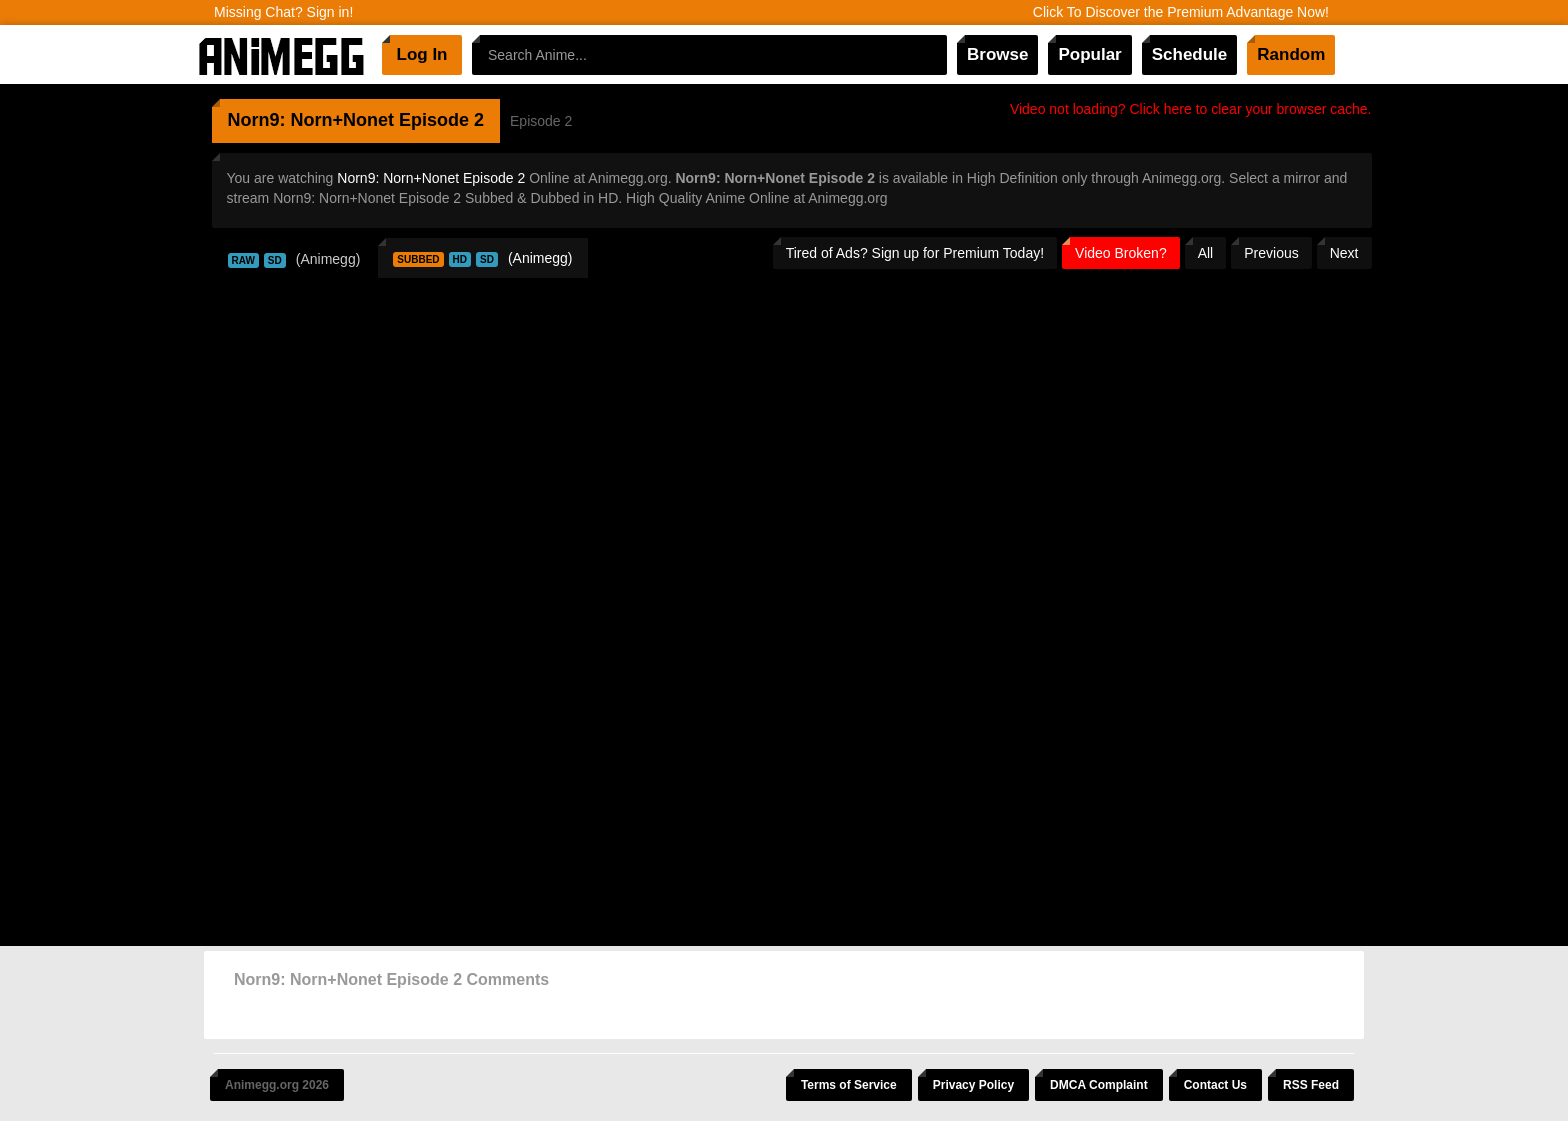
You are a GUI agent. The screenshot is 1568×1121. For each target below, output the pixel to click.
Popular (1089, 54)
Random (1291, 54)
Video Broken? (1121, 253)
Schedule (1190, 54)
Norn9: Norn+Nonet (311, 120)
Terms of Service (849, 1085)
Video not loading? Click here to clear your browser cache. (1191, 109)
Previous (1271, 253)
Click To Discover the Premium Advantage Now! (1181, 12)
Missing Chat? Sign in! (283, 12)
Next (1344, 253)
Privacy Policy (973, 1085)
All (1206, 253)
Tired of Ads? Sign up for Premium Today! (915, 253)
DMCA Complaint (1099, 1085)
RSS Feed (1311, 1085)
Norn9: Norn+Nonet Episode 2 (431, 178)
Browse (997, 54)
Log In (422, 54)
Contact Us (1215, 1085)
